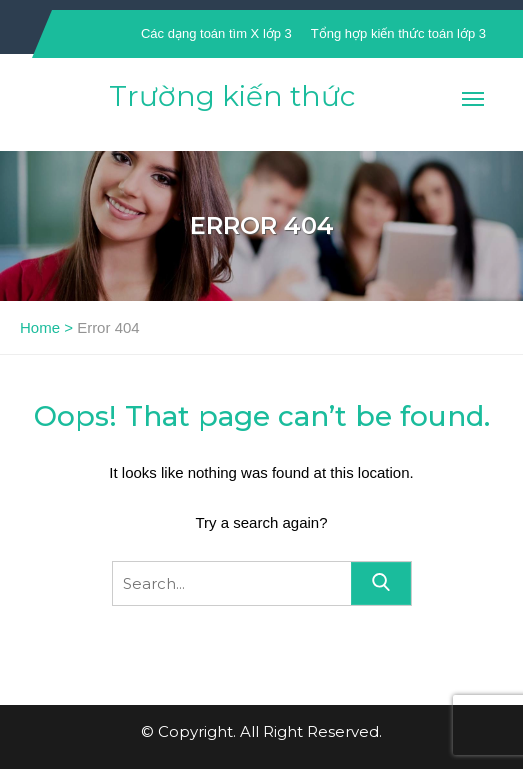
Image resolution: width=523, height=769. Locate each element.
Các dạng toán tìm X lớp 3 (216, 33)
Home (40, 327)
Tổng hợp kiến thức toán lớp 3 (398, 33)
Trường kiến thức (232, 96)
